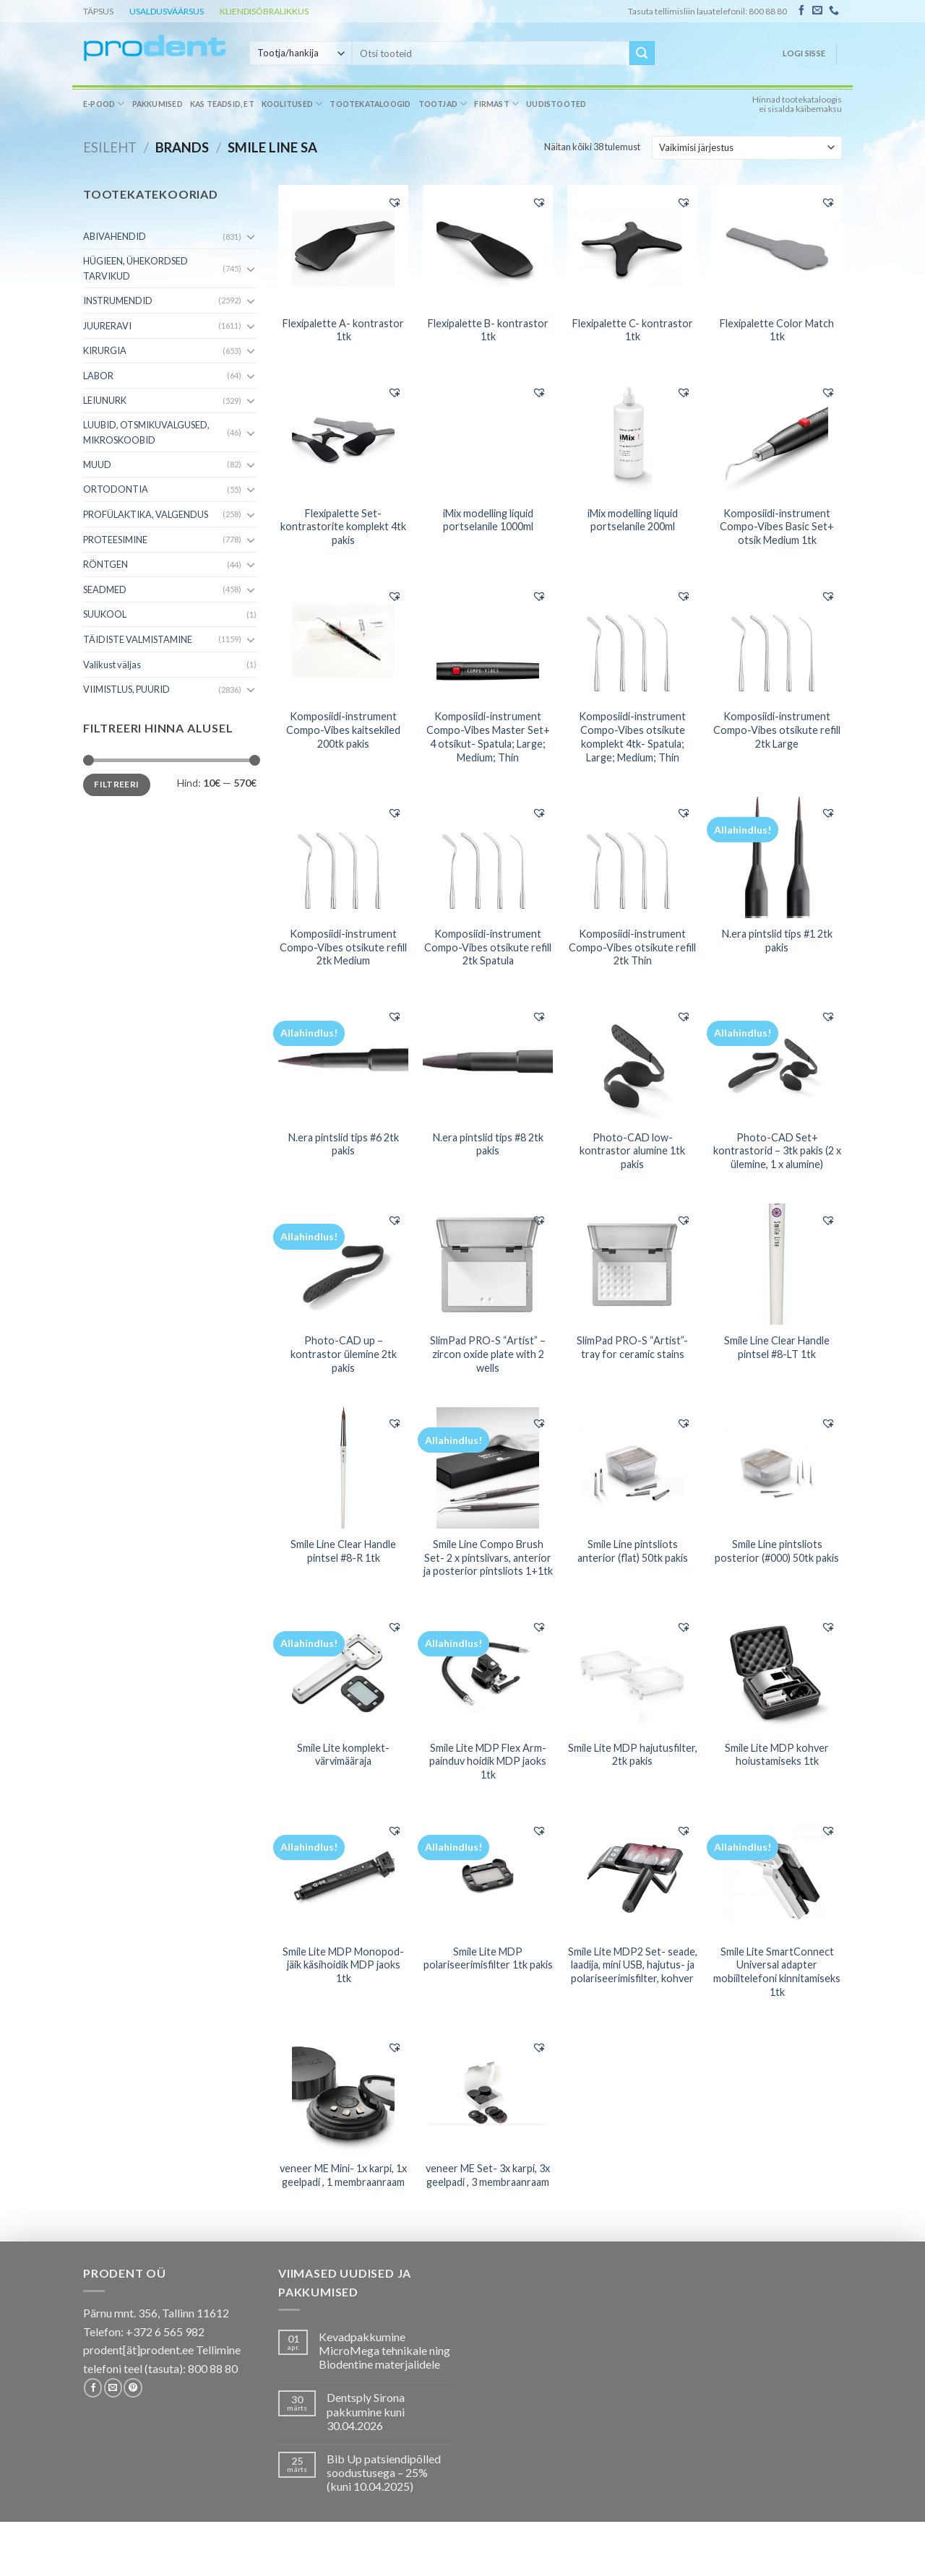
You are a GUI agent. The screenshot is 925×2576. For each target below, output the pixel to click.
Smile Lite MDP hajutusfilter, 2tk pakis (632, 1755)
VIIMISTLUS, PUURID (126, 689)
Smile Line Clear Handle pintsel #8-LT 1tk (777, 1347)
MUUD (97, 464)
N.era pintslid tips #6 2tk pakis (343, 1144)
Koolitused (292, 104)
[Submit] (641, 53)
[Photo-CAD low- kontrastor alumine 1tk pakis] (632, 1061)
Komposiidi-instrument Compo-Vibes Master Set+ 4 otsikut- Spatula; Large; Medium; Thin (488, 736)
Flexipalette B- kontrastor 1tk (488, 330)
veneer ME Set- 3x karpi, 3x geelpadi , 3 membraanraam (488, 2175)
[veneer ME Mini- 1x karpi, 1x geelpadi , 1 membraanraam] (343, 2092)
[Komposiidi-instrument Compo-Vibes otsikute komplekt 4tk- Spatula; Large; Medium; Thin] (632, 640)
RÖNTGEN (105, 564)
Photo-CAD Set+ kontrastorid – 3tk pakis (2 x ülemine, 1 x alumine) (777, 1150)
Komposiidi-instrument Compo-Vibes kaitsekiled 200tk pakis (343, 729)
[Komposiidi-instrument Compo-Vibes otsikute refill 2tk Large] (777, 640)
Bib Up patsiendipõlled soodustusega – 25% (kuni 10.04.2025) (384, 2472)
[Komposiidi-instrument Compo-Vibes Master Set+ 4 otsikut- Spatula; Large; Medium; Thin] (488, 640)
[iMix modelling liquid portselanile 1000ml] (488, 436)
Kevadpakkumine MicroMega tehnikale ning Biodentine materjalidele (384, 2350)
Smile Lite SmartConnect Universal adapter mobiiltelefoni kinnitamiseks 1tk (776, 1971)
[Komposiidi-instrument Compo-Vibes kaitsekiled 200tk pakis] (343, 640)
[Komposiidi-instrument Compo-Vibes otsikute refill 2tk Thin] (632, 857)
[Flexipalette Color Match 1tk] (777, 247)
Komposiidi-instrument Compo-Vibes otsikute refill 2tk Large (776, 729)
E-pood (104, 104)
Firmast (496, 104)
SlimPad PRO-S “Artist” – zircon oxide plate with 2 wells (488, 1353)
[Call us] (834, 11)
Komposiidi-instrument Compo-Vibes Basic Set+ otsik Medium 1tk (777, 526)
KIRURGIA (104, 350)
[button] (394, 202)
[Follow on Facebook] (801, 11)
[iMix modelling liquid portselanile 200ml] (632, 437)
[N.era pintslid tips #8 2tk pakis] (488, 1060)
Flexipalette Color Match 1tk (777, 330)
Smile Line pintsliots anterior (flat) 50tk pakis (632, 1551)
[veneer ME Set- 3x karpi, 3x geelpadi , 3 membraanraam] (488, 2091)
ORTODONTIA (115, 489)
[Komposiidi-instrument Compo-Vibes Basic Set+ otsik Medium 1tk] (777, 437)
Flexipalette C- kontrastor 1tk (632, 330)
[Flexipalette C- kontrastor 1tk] (632, 247)
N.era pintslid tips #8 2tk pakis (488, 1144)
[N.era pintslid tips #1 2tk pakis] (777, 857)
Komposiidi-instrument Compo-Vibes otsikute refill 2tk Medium (343, 947)
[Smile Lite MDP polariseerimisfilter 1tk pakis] (488, 1875)
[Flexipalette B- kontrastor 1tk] (488, 247)
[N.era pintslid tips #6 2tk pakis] (343, 1060)
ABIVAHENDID (114, 236)
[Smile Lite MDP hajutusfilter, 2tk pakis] (632, 1671)
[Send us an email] (817, 11)
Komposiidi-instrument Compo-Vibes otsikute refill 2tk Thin (632, 947)
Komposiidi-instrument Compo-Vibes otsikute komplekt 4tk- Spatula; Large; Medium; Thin (632, 736)
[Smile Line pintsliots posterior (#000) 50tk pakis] (777, 1468)
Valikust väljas (112, 664)
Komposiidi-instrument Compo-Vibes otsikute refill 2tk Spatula (487, 947)
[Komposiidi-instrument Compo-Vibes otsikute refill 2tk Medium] (343, 857)
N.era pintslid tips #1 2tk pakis (777, 941)
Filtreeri (116, 784)
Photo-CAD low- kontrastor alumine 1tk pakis (632, 1150)
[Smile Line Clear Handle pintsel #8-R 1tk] (343, 1468)
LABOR (98, 375)
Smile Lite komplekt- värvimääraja (343, 1755)
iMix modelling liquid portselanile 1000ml (488, 520)
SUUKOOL (104, 614)
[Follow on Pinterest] (133, 2387)
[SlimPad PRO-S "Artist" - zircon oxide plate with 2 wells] (488, 1264)
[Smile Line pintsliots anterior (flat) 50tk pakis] (632, 1468)
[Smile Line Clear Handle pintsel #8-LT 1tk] (777, 1264)
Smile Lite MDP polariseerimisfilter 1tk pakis (488, 1958)
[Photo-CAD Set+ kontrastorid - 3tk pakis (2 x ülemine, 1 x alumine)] (777, 1061)
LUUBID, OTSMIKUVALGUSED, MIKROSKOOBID (146, 432)
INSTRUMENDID (117, 300)
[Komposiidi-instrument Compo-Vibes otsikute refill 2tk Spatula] (488, 857)
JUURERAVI (107, 326)
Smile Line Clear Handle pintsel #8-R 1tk (343, 1551)
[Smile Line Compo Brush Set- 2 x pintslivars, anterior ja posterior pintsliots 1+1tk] (488, 1468)
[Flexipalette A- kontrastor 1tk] (343, 247)
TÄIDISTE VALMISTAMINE (137, 639)
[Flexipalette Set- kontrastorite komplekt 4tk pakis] (343, 437)
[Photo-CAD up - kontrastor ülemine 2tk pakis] (343, 1264)
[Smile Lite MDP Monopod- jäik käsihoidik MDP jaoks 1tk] (343, 1875)
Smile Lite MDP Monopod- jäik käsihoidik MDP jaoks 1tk (343, 1964)
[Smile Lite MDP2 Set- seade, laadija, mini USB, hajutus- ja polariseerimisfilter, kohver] (632, 1875)
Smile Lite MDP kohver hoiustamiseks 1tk (777, 1755)
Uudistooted (556, 104)
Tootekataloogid (370, 104)
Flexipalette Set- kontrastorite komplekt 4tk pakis (343, 526)
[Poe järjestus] (747, 147)
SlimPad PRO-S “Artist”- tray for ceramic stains (632, 1347)
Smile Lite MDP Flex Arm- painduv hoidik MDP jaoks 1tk (487, 1761)
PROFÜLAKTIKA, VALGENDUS (145, 514)
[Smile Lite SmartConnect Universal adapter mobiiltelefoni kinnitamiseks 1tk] (777, 1875)
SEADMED (104, 589)
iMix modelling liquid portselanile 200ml (633, 520)
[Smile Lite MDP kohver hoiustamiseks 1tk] (777, 1671)
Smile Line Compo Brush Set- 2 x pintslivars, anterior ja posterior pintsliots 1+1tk (488, 1557)
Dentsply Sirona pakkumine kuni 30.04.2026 (366, 2411)
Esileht (110, 147)
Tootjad (443, 104)
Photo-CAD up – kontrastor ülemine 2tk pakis (344, 1353)
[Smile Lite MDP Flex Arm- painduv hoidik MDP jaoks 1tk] (488, 1671)
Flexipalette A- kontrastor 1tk (343, 330)
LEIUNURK (104, 400)
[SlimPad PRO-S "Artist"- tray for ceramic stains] (632, 1264)
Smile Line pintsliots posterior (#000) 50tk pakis (777, 1551)
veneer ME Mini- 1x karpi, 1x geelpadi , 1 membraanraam (343, 2175)
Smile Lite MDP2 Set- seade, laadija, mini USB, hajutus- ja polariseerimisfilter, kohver (632, 1964)
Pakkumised (157, 104)
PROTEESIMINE (115, 539)
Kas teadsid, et (222, 104)
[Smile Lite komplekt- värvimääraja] (343, 1671)
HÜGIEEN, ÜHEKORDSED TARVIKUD (135, 268)
